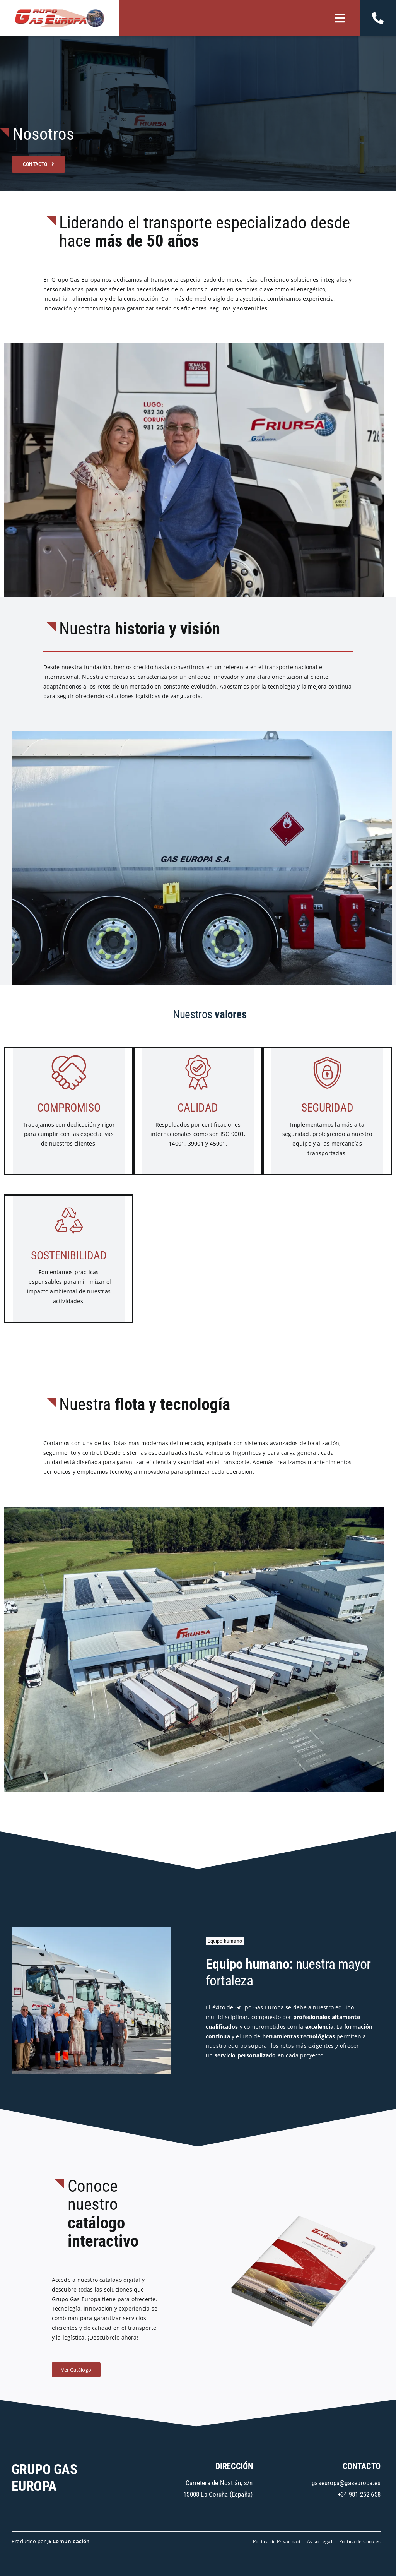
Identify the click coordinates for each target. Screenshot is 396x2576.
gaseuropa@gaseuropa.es (346, 2483)
